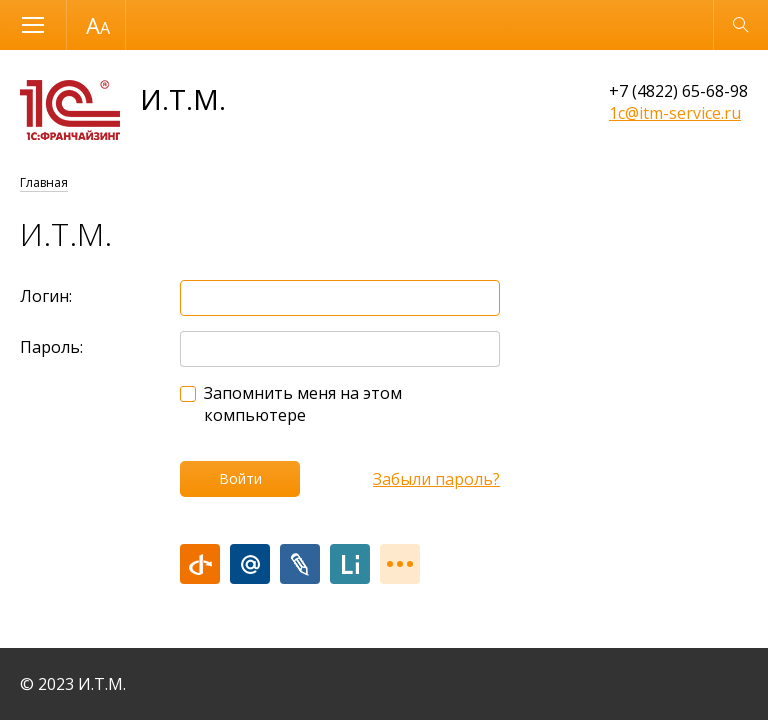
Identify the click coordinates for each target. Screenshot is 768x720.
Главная (44, 182)
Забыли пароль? (436, 479)
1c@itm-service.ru (675, 113)
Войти (240, 478)
